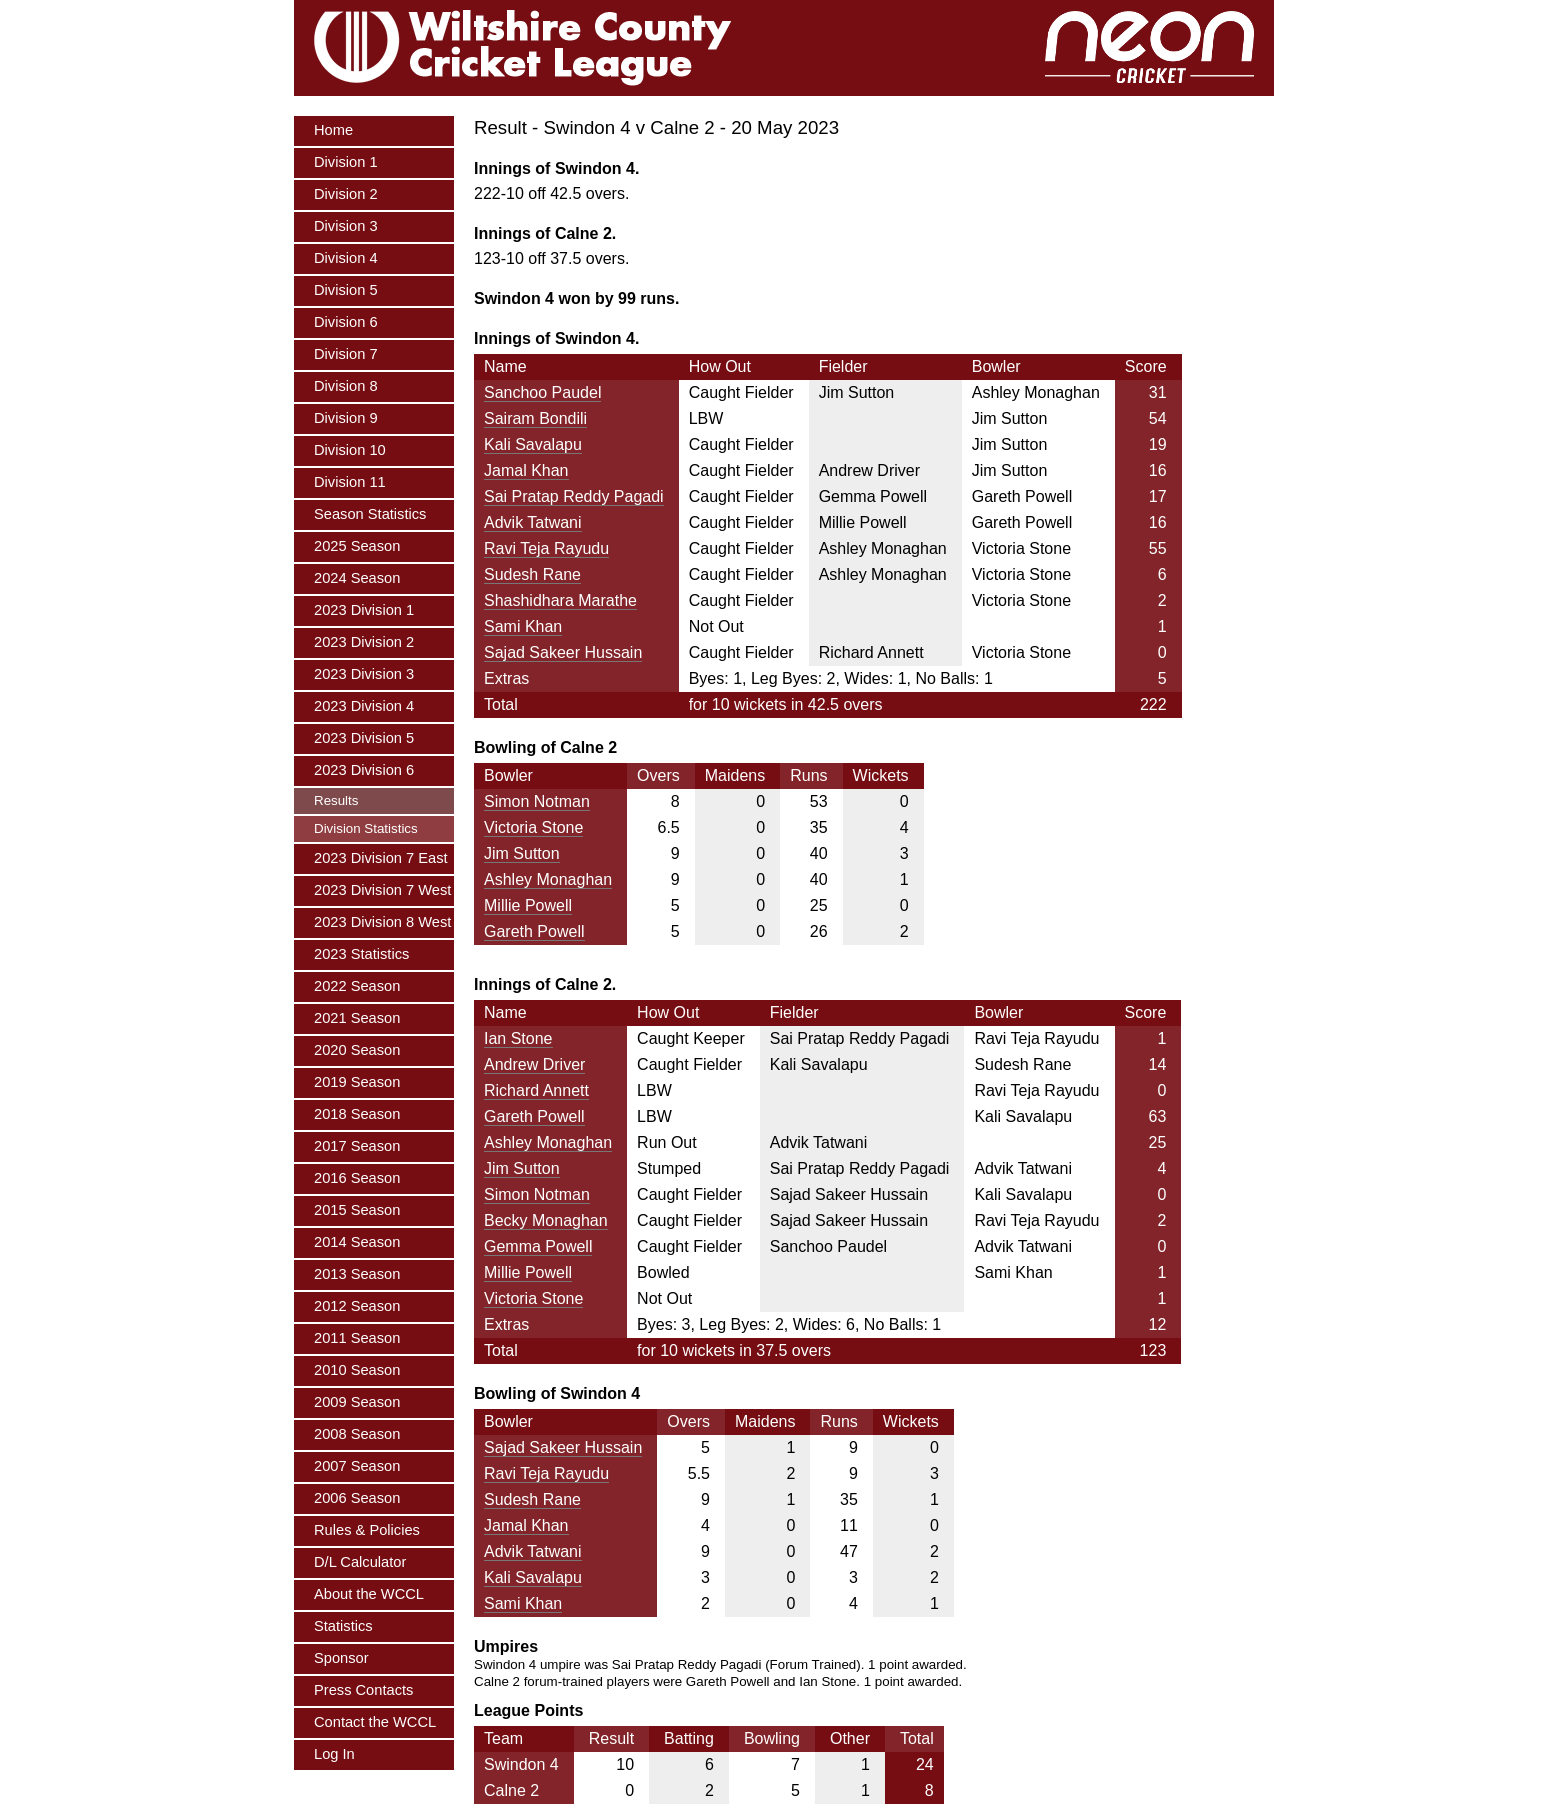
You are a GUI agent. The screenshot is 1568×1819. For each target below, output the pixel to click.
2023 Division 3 (364, 674)
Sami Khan (523, 626)
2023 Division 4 (364, 706)
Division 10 (350, 450)
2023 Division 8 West (382, 922)
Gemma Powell (538, 1246)
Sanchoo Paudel (542, 392)
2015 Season (357, 1210)
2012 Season (357, 1306)
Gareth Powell (534, 931)
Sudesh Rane (532, 574)
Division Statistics (366, 828)
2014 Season (357, 1242)
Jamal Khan (526, 470)
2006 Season (357, 1498)
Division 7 (346, 354)
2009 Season (357, 1402)
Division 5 (346, 290)
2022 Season (357, 986)
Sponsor (341, 1658)
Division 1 (346, 162)
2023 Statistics (361, 954)
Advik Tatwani (533, 522)
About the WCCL (369, 1594)
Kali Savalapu (533, 444)
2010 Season (357, 1370)
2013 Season (357, 1274)
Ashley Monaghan (548, 879)
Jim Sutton (522, 853)
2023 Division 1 (364, 610)
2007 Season (357, 1466)
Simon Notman (537, 801)
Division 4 (346, 258)
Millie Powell (528, 905)
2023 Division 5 (364, 738)
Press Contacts (363, 1690)
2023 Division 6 (364, 770)
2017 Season (357, 1146)
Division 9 (346, 418)
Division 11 (350, 482)
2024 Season (357, 578)
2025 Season (357, 546)
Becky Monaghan (546, 1220)
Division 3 (346, 226)
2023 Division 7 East (381, 858)
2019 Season (357, 1082)
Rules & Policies (367, 1530)
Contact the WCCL (375, 1722)
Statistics (343, 1626)
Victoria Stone (533, 827)
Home (333, 130)
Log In (334, 1754)
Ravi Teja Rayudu (546, 548)
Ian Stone (518, 1038)
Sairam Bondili (535, 418)
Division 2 (346, 194)
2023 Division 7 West (382, 890)
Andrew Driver (534, 1064)
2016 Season (357, 1178)
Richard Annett (536, 1090)
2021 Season (357, 1018)
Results (336, 800)
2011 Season (357, 1338)
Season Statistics (370, 514)
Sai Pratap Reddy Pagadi (574, 496)
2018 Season (357, 1114)
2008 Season (357, 1434)
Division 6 (346, 322)
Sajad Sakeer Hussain (563, 652)
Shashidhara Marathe (560, 600)
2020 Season (357, 1050)
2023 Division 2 (364, 642)
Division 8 (346, 386)
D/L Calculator (360, 1562)
